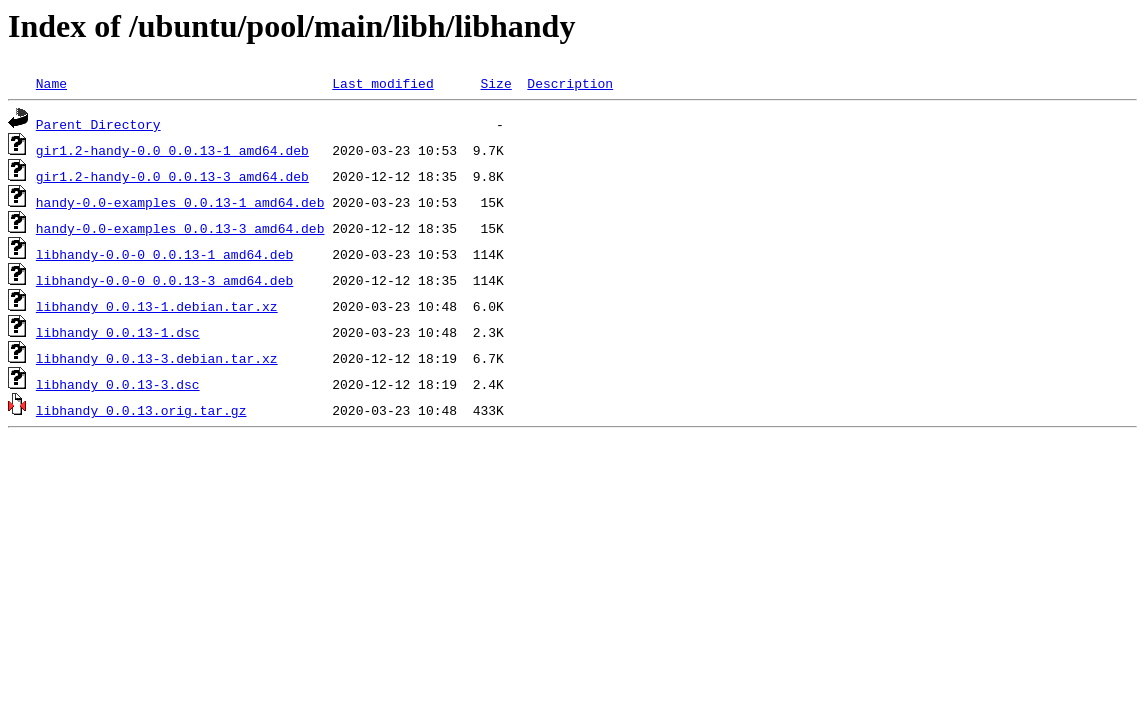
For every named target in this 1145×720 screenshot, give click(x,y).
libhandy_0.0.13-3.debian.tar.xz (157, 358)
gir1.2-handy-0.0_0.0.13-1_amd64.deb (172, 150)
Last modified (382, 83)
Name (51, 83)
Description (570, 83)
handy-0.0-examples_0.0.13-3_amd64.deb (180, 228)
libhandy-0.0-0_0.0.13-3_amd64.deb (164, 280)
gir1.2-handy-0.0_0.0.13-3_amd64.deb (172, 176)
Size (495, 83)
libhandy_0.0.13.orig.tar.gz (141, 410)
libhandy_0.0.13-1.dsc (118, 332)
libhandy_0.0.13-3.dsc (118, 384)
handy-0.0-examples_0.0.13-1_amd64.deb (180, 202)
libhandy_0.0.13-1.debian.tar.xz (157, 306)
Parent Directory (98, 124)
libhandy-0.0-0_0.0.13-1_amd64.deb (164, 254)
